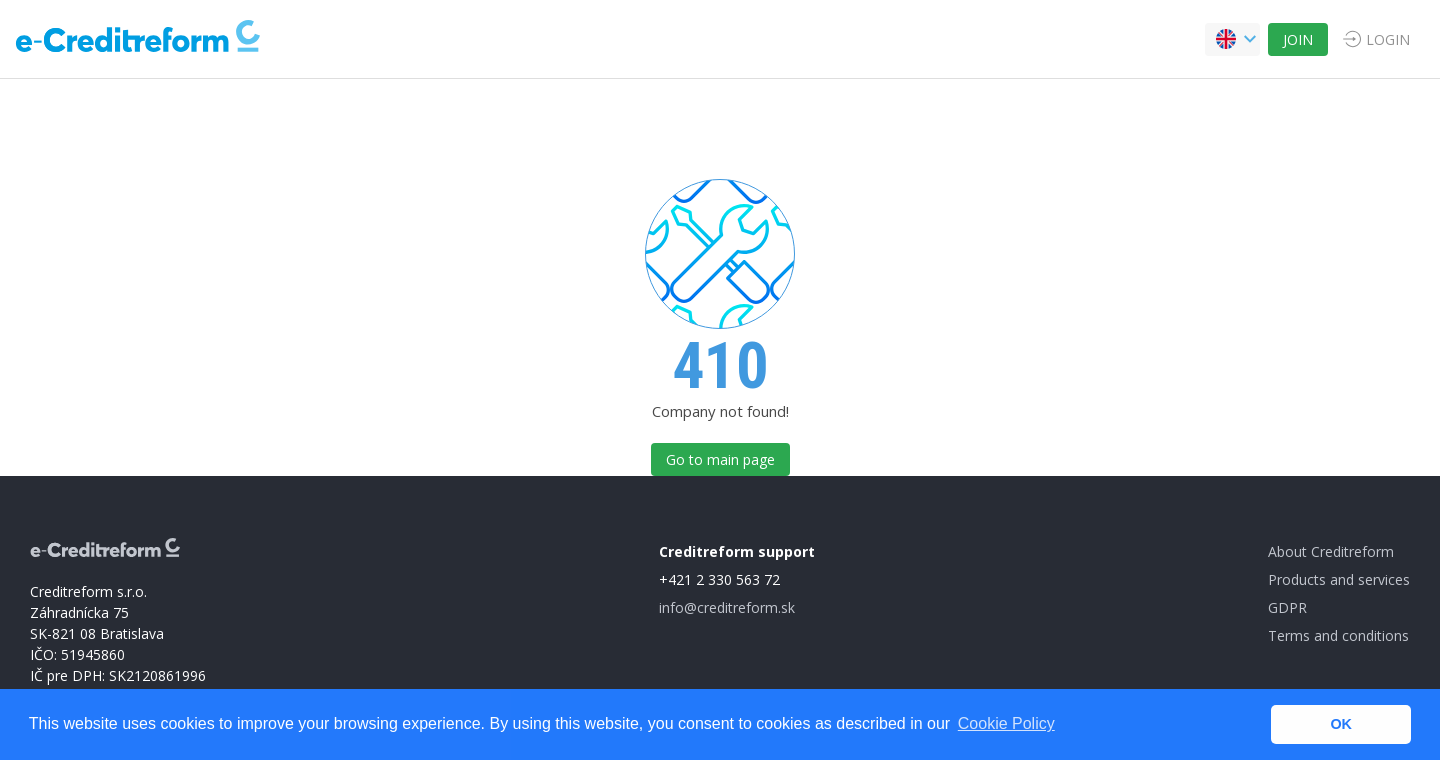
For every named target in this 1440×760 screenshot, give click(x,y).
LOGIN (1388, 39)
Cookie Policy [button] (1006, 723)
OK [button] (1341, 724)
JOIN (1298, 39)
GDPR (1287, 607)
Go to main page (720, 459)
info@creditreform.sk (727, 607)
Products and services (1339, 579)
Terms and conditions (1338, 635)
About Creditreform (1331, 551)
